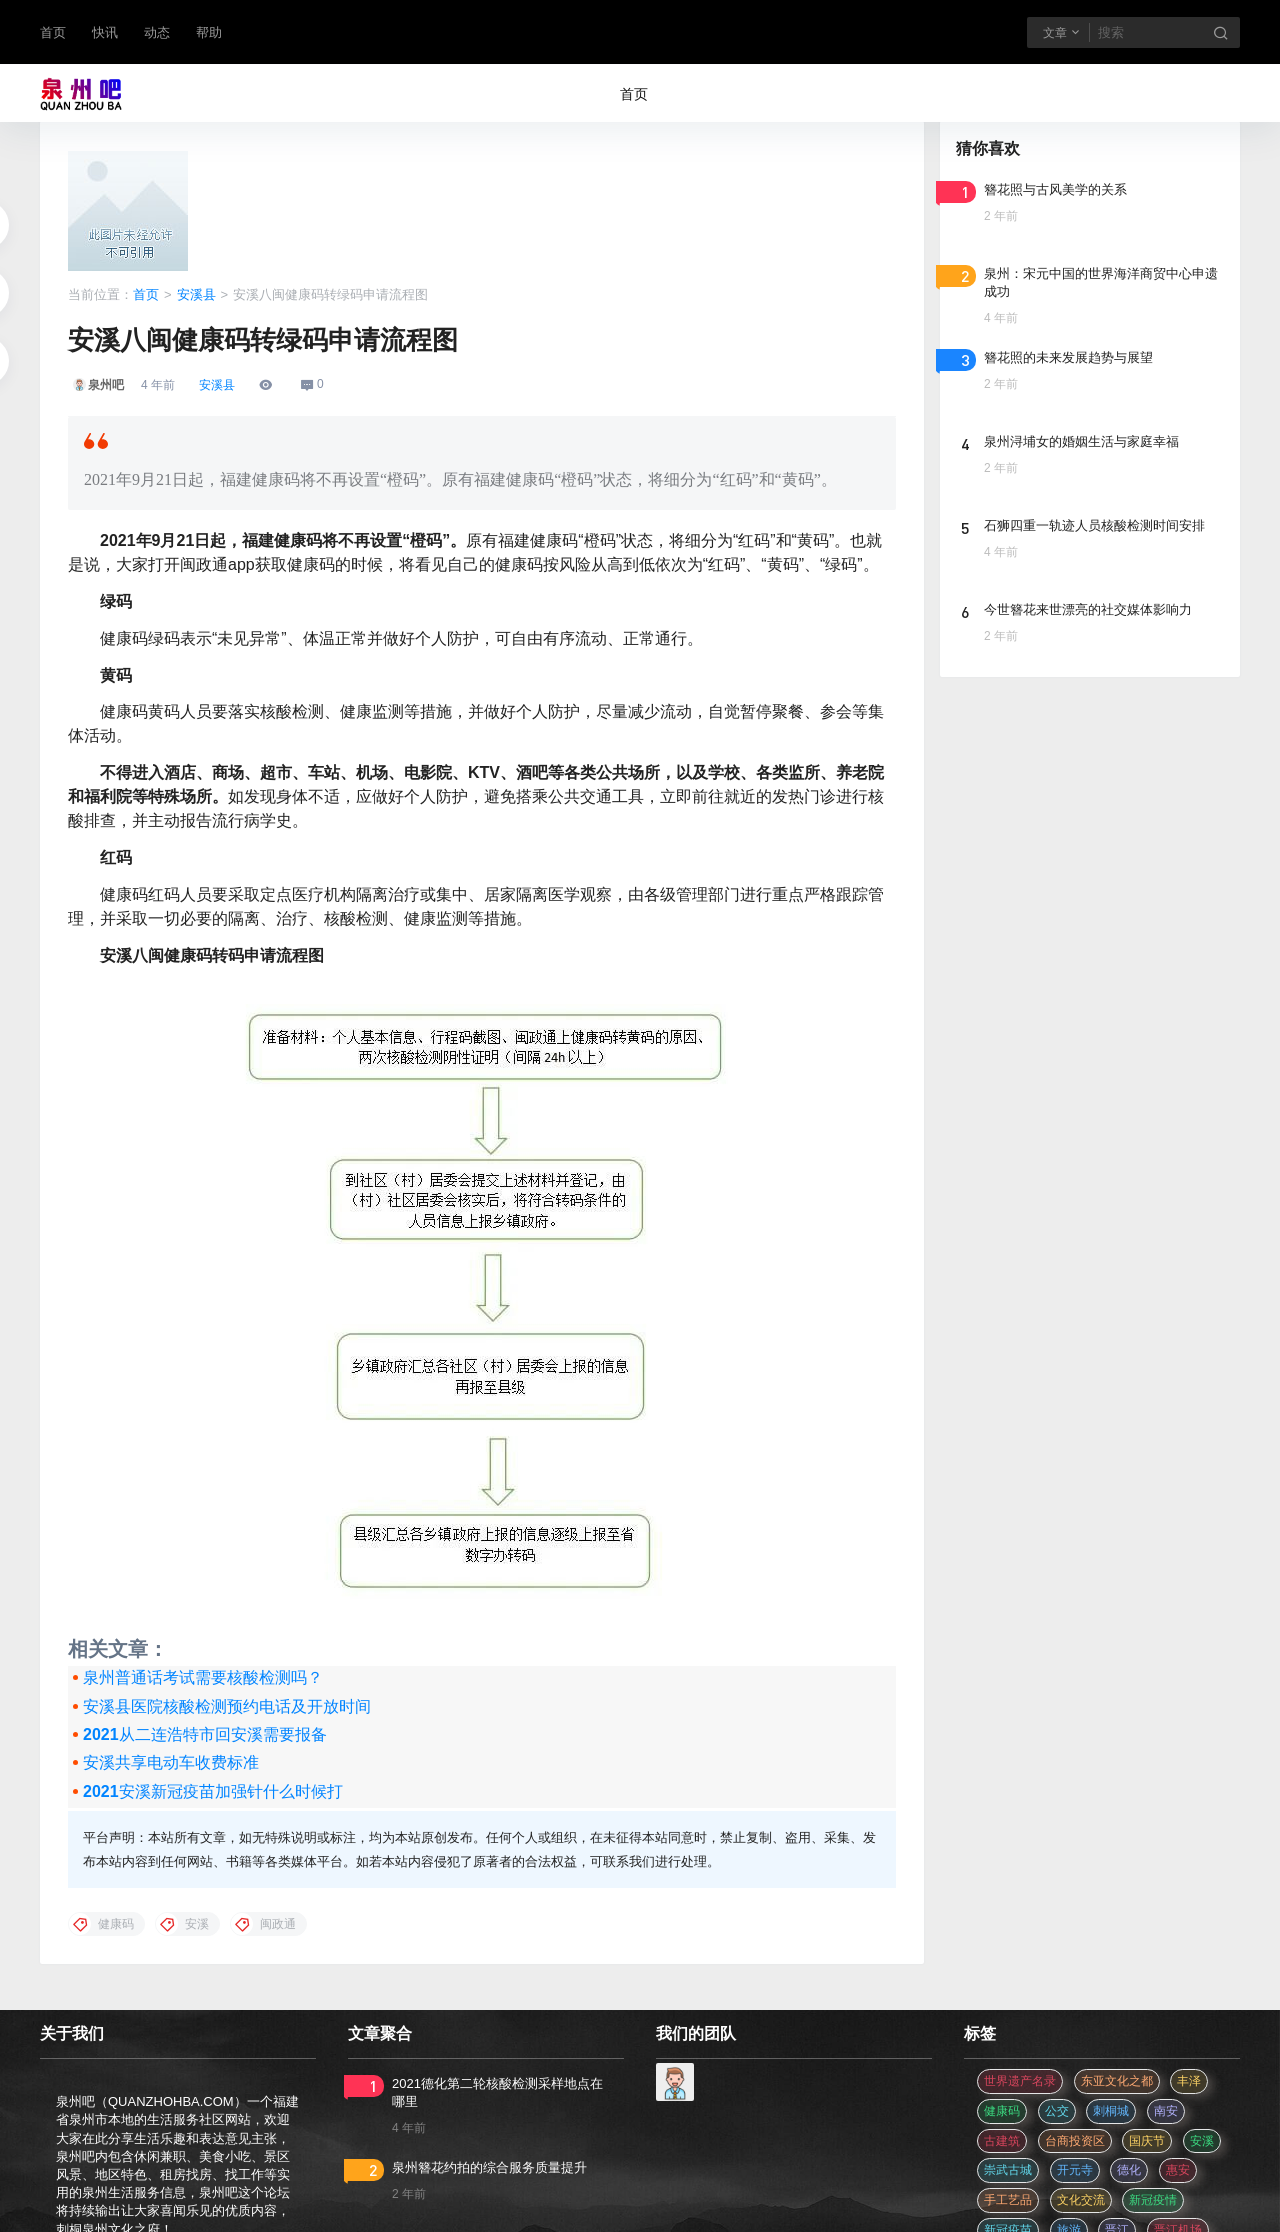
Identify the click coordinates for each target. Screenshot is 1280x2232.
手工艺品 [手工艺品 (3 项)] (1008, 2200)
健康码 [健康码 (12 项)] (1002, 2111)
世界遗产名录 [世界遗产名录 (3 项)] (1020, 2081)
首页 (53, 32)
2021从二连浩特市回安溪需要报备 (205, 1734)
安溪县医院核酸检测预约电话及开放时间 (227, 1706)
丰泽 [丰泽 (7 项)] (1189, 2081)
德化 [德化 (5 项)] (1129, 2170)
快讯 (105, 32)
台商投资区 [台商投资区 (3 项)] (1075, 2141)
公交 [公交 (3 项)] (1057, 2111)
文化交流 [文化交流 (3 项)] (1081, 2200)
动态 (157, 32)
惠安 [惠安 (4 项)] (1178, 2170)
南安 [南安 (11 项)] (1166, 2111)
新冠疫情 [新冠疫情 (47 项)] (1153, 2200)
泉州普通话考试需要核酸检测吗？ (203, 1677)
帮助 (209, 32)
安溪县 (196, 294)
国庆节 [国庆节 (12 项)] (1147, 2141)
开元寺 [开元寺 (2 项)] (1075, 2170)
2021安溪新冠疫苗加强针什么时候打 (213, 1791)
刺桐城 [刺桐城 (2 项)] (1111, 2111)
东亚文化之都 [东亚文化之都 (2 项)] (1117, 2081)
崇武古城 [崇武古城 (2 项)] (1008, 2170)
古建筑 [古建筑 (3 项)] (1002, 2141)
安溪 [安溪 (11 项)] (1202, 2141)
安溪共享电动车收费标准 (171, 1762)
